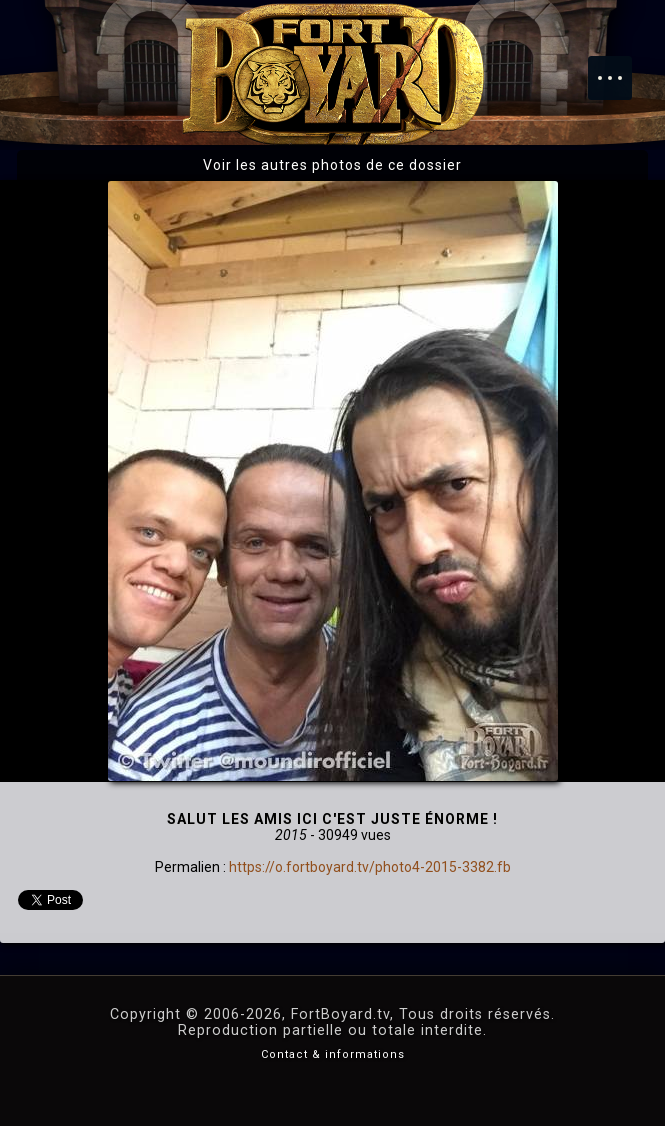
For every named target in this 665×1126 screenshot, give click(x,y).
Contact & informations (333, 1054)
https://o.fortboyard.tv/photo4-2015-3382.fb (370, 867)
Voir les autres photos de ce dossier (332, 165)
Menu (620, 68)
